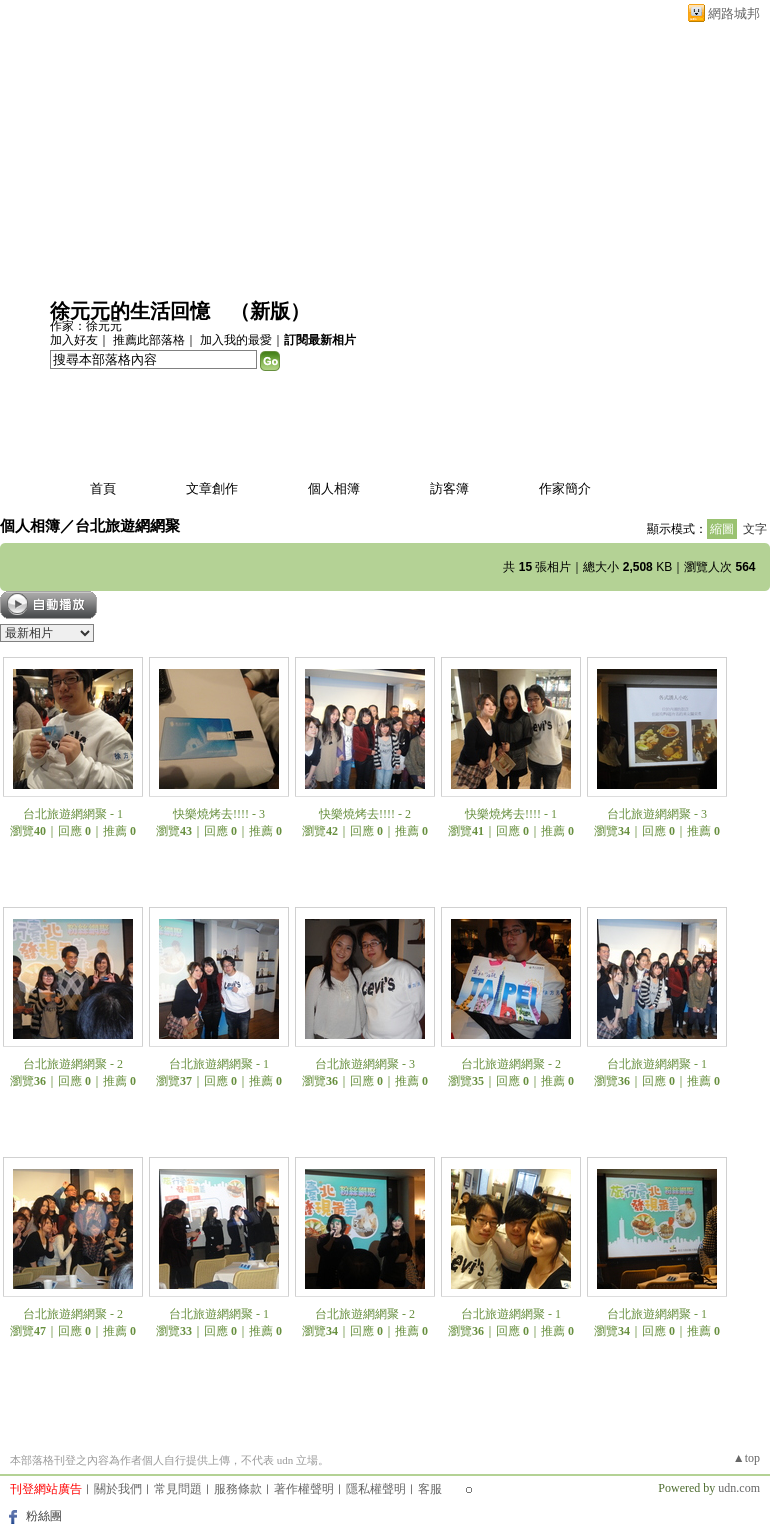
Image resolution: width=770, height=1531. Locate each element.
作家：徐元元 (86, 326)
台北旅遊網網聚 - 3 (657, 814)
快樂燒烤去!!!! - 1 (511, 814)
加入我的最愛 (236, 340)
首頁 (103, 488)
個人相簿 (334, 488)
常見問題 (178, 1489)
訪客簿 (449, 488)
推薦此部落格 (149, 340)
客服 (430, 1489)
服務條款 (238, 1489)
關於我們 (118, 1489)
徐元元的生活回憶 (130, 311)
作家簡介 (565, 488)
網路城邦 (734, 13)
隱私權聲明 (376, 1489)
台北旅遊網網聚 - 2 (73, 1064)
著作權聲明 (304, 1489)
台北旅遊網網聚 (127, 525)
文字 (755, 529)
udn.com (739, 1488)
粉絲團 (44, 1516)
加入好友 (74, 340)
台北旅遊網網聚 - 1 (73, 814)
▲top (746, 1458)
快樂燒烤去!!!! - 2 (365, 814)
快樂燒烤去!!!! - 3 (219, 814)
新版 (270, 311)
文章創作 (212, 488)
